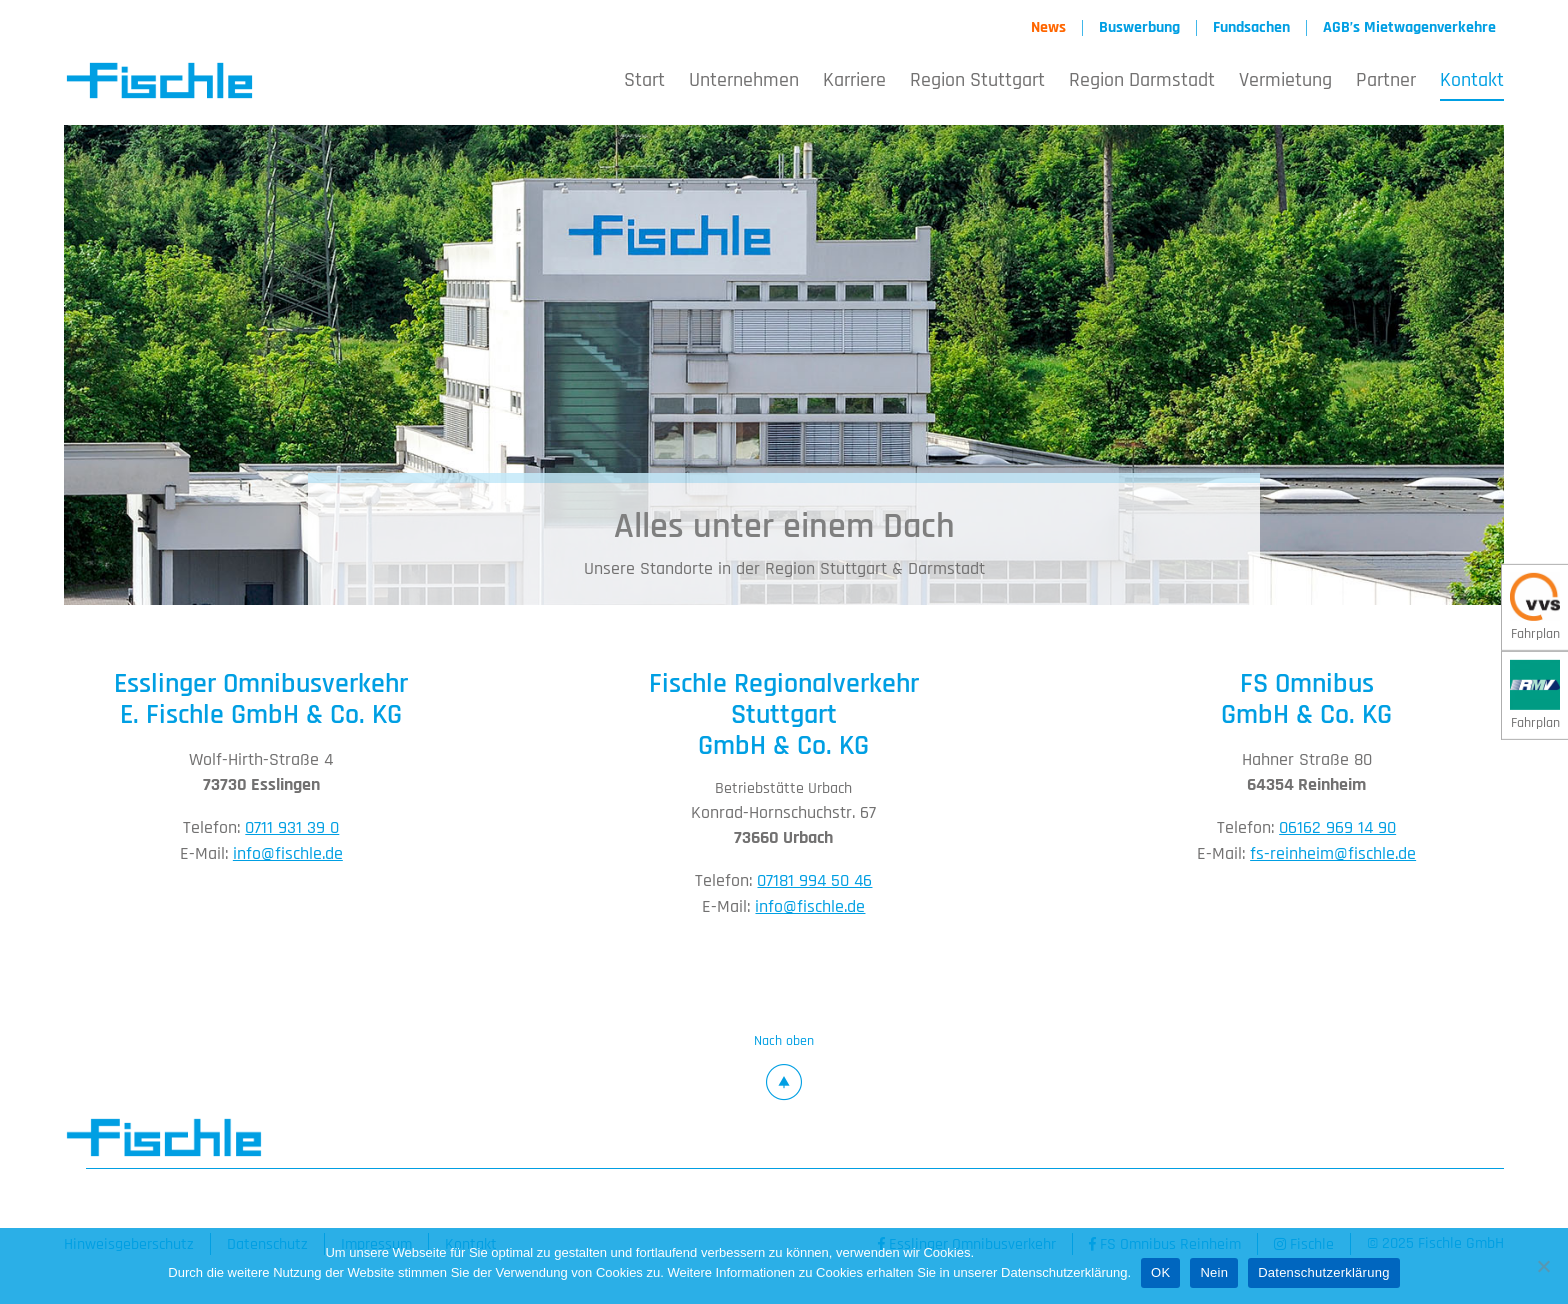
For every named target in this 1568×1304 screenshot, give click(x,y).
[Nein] (1543, 1266)
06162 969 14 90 (1337, 829)
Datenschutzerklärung (1323, 1272)
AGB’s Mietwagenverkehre (1409, 28)
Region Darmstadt (1142, 82)
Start (644, 82)
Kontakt (1472, 82)
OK (1160, 1272)
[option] (784, 367)
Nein (1214, 1272)
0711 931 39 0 (292, 829)
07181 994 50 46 (814, 883)
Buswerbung (1139, 28)
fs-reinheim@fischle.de (1333, 855)
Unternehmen (744, 82)
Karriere (854, 82)
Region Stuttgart (977, 82)
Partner (1386, 82)
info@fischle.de (288, 855)
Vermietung (1285, 82)
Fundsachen (1251, 28)
